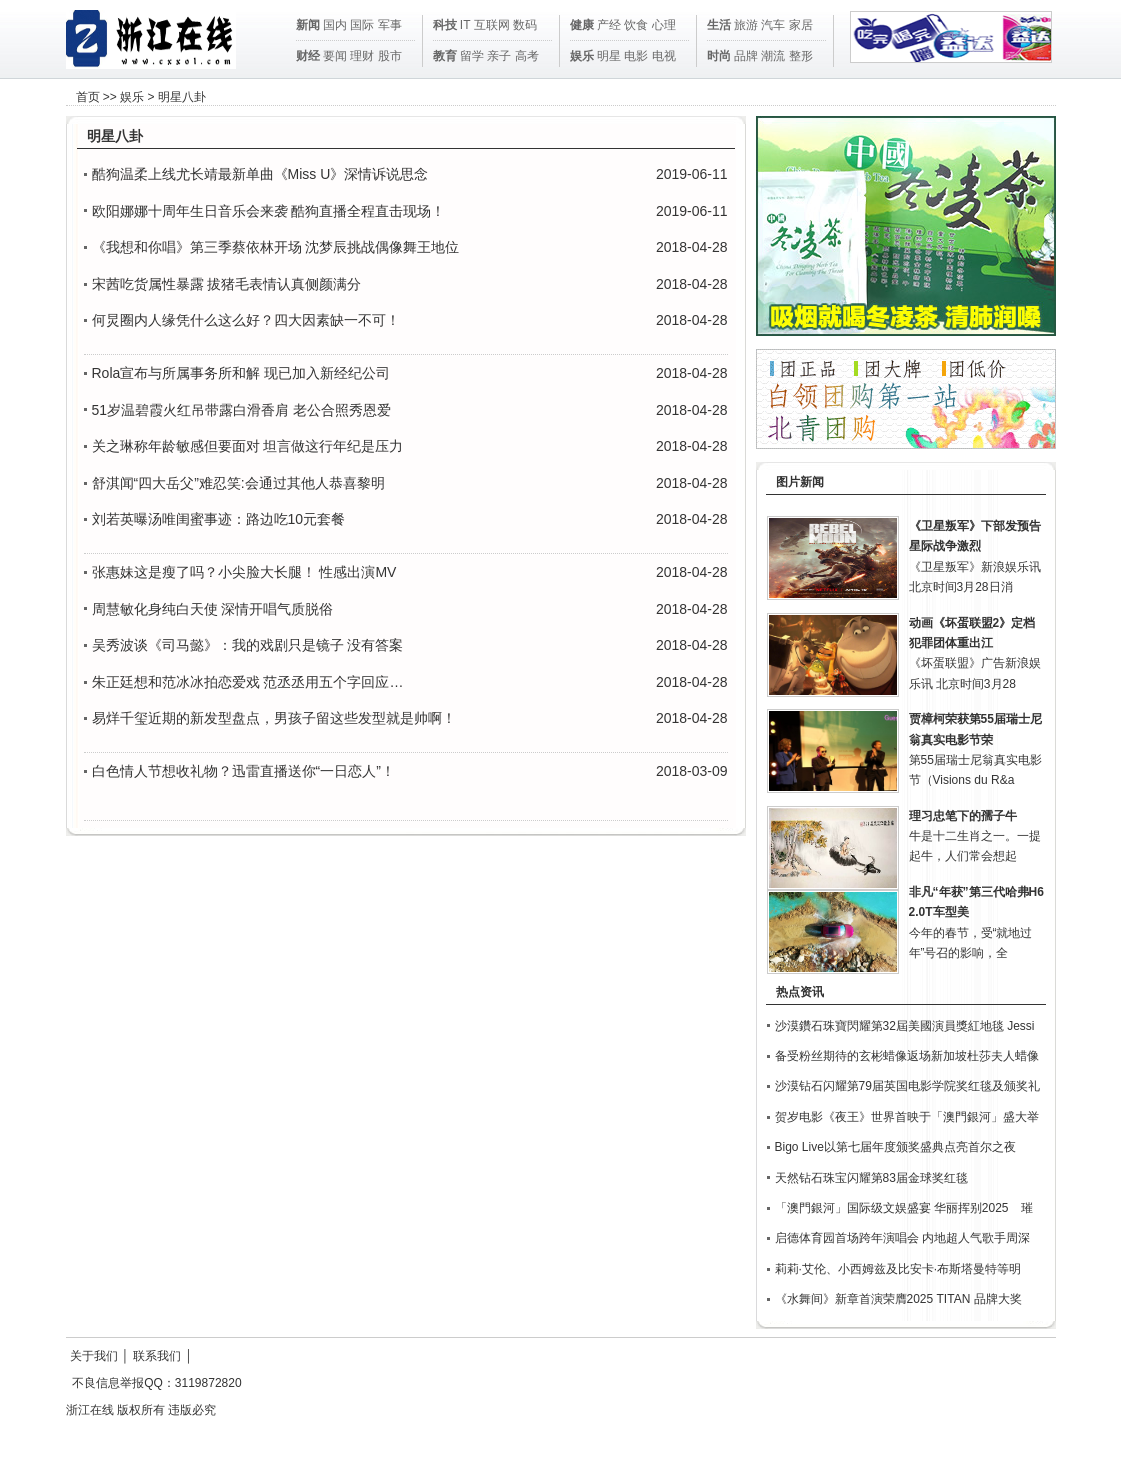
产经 (609, 25)
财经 (308, 56)
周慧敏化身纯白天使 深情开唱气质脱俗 (213, 609)
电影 (636, 56)
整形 (801, 56)
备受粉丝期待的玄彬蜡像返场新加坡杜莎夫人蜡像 (907, 1056)
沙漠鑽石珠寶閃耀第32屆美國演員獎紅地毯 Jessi (905, 1026)
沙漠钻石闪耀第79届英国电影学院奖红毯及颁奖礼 (907, 1086)
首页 (88, 97)
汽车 (773, 25)
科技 (445, 25)
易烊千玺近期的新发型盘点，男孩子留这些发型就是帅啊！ (274, 718)
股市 (390, 56)
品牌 (746, 56)
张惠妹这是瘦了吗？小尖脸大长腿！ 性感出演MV (244, 572)
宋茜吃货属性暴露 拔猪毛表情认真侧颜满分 (227, 284)
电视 (664, 56)
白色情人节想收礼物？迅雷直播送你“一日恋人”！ (243, 771)
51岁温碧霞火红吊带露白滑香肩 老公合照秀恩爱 (241, 410)
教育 (445, 56)
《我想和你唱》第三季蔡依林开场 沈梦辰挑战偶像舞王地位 (276, 247)
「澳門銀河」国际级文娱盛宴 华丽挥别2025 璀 (904, 1208)
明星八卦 (182, 97)
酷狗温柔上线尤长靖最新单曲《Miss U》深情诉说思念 (260, 174)
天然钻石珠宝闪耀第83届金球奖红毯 (871, 1178)
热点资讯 (800, 992)
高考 (527, 56)
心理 (664, 25)
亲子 (499, 56)
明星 (609, 56)
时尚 (719, 56)
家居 (801, 25)
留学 (472, 56)
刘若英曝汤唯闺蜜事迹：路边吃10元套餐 (219, 519)
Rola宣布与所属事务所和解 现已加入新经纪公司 (241, 373)
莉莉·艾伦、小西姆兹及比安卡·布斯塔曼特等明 (898, 1269)
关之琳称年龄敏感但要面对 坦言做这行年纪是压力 (248, 446)
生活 (719, 25)
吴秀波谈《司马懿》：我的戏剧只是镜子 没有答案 (248, 645)
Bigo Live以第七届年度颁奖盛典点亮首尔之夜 (895, 1147)
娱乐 (582, 56)
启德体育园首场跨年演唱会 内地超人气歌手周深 (902, 1238)
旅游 (746, 25)
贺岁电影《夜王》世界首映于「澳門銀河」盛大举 (907, 1117)
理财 (362, 56)
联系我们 (157, 1356)
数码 (525, 25)
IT (465, 25)
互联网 (492, 25)
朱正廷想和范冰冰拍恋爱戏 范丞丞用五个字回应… (248, 682)
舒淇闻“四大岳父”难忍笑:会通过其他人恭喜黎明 (238, 483)
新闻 (308, 25)
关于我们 (94, 1356)
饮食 (636, 25)
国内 (335, 25)
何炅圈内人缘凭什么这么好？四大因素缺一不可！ (246, 320)
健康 (582, 25)
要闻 (335, 56)
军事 (390, 25)
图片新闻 (800, 482)
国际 (362, 25)
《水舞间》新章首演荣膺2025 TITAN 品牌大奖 (898, 1299)
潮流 (773, 56)
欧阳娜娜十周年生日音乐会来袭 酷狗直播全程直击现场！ (269, 211)
